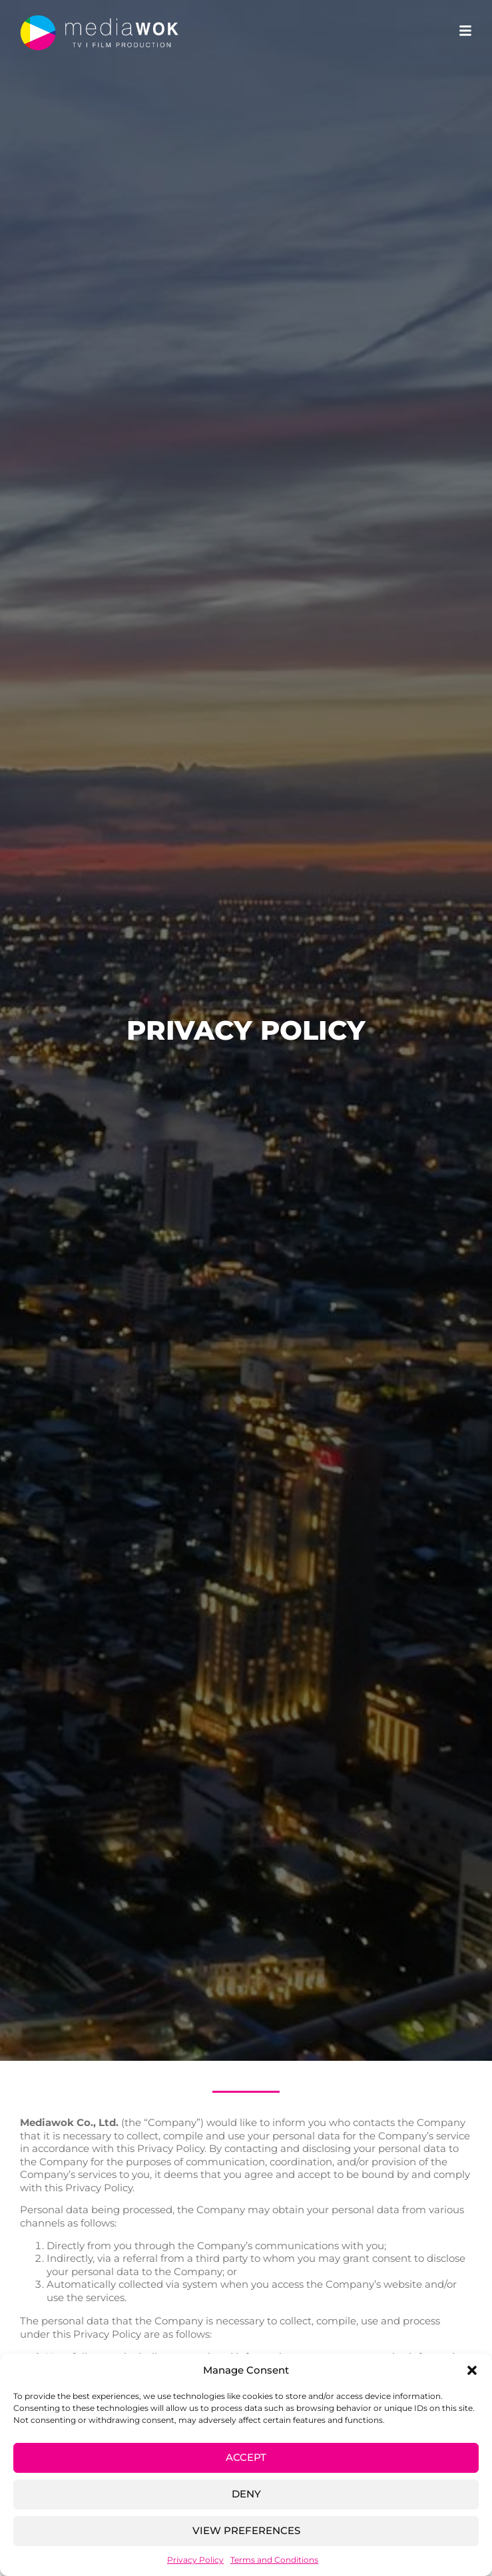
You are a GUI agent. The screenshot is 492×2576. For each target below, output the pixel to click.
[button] (472, 2370)
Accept (246, 2457)
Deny (246, 2493)
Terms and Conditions (274, 2560)
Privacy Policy (195, 2560)
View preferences (246, 2530)
